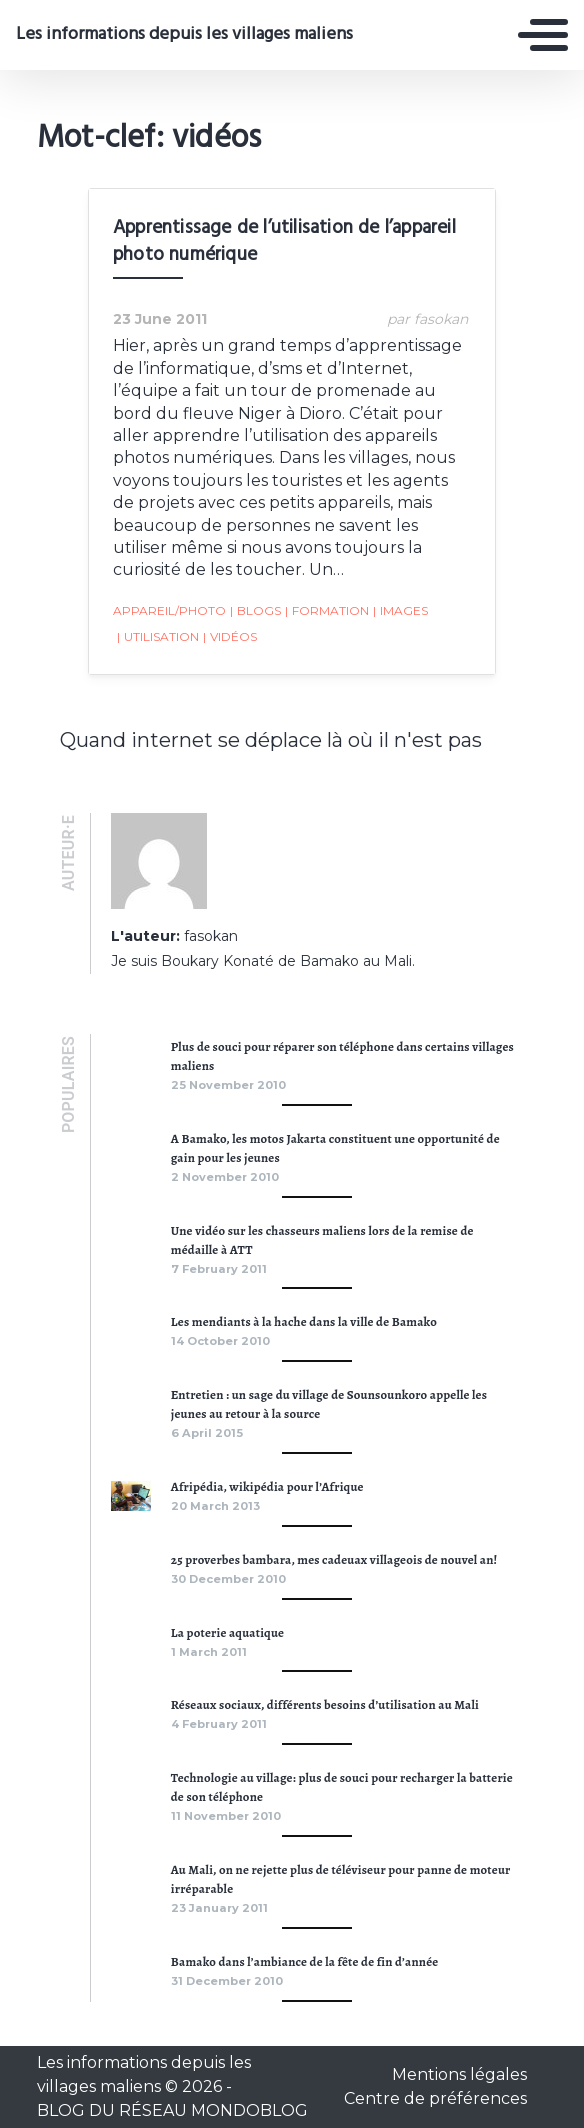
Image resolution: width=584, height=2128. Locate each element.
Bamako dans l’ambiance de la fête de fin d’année (305, 1961)
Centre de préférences (435, 2098)
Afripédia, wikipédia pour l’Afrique (267, 1486)
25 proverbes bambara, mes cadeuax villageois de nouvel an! (334, 1559)
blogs (255, 611)
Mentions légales (459, 2074)
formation (327, 611)
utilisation (158, 637)
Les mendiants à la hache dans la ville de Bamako (304, 1321)
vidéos (230, 637)
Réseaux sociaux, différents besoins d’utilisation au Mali (325, 1704)
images (400, 611)
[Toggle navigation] (543, 35)
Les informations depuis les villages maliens (184, 35)
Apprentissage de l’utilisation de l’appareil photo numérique (284, 241)
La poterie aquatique (227, 1632)
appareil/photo (169, 610)
